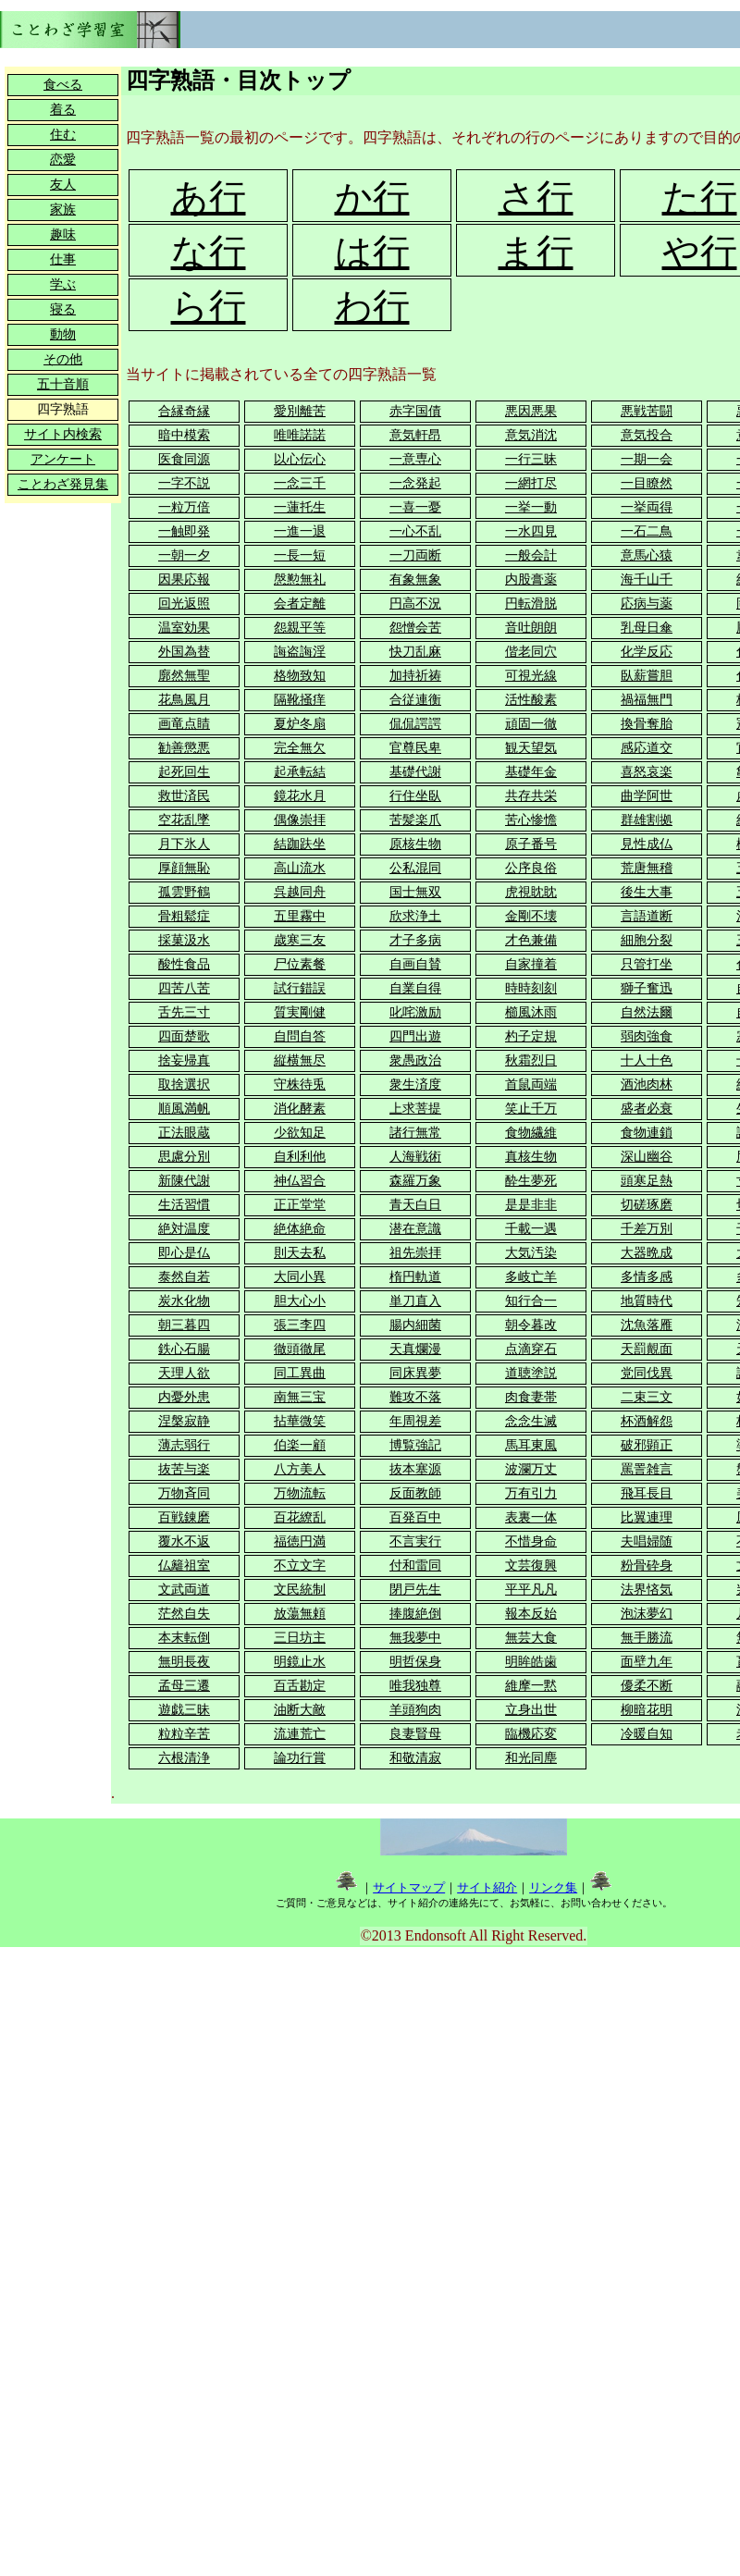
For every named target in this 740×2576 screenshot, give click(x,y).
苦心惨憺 (531, 820)
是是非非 (531, 1205)
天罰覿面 (646, 1349)
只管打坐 (646, 964)
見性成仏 (646, 844)
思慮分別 (184, 1157)
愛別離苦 (300, 411)
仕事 (63, 259)
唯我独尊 (415, 1686)
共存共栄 (531, 796)
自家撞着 (531, 964)
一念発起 (415, 483)
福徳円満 (300, 1541)
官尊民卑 (415, 748)
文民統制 (300, 1589)
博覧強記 (415, 1445)
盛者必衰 (646, 1108)
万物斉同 (184, 1493)
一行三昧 (531, 459)
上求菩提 (415, 1108)
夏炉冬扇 (300, 724)
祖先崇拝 (415, 1253)
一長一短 (300, 555)
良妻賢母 (415, 1734)
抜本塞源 (415, 1469)
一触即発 (184, 531)
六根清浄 (184, 1758)
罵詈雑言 (646, 1469)
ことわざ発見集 (63, 484)
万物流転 (300, 1493)
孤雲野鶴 (184, 892)
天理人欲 (184, 1373)
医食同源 (184, 459)
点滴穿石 (531, 1349)
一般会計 (531, 555)
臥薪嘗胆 (646, 676)
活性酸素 (531, 700)
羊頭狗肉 (415, 1710)
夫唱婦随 (646, 1541)
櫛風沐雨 (531, 1012)
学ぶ (63, 284)
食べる (62, 85)
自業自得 (415, 988)
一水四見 (531, 531)
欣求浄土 (415, 916)
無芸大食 (531, 1638)
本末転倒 (184, 1638)
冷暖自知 (646, 1734)
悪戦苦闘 (646, 411)
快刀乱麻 (415, 652)
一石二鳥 (646, 531)
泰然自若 (184, 1277)
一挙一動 (531, 507)
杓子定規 (531, 1036)
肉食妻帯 (531, 1397)
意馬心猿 (646, 555)
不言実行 (415, 1541)
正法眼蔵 (184, 1133)
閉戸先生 (415, 1589)
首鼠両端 (531, 1084)
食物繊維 (531, 1133)
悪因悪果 (531, 411)
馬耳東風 (531, 1445)
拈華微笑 (300, 1421)
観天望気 (531, 748)
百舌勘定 (300, 1686)
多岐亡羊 (531, 1277)
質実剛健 (300, 1012)
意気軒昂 (415, 435)
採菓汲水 (184, 940)
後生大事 (646, 892)
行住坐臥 (415, 796)
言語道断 (646, 916)
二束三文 (646, 1397)
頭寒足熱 (646, 1181)
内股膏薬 (531, 579)
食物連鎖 (646, 1133)
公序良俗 (531, 868)
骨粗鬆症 (184, 916)
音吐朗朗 (531, 628)
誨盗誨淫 (300, 652)
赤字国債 (415, 411)
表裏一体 (531, 1517)
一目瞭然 (646, 483)
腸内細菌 (415, 1325)
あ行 (208, 197)
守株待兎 (300, 1084)
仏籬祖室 (184, 1565)
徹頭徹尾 (300, 1349)
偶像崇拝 (300, 820)
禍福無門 (646, 700)
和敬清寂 (415, 1758)
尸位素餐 (300, 964)
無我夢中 (415, 1638)
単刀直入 (415, 1301)
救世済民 (184, 796)
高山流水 (300, 868)
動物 (63, 334)
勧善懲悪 (184, 748)
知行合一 (531, 1301)
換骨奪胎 (646, 724)
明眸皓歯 (531, 1662)
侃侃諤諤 (415, 724)
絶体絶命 (300, 1229)
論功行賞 (300, 1758)
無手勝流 (646, 1638)
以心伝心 (300, 459)
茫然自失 (184, 1614)
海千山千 (646, 579)
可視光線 (531, 676)
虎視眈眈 (531, 892)
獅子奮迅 (646, 988)
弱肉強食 (646, 1036)
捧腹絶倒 (415, 1614)
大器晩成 (646, 1253)
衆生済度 (415, 1084)
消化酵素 (300, 1108)
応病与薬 (646, 603)
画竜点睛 (184, 724)
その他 (62, 359)
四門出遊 (415, 1036)
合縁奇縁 (184, 411)
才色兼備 (531, 940)
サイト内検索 (63, 434)
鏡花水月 (300, 796)
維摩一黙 (531, 1686)
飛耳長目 (646, 1493)
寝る (63, 309)
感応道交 (646, 748)
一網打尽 (531, 483)
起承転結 (300, 772)
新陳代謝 (184, 1181)
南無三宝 (300, 1397)
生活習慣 (184, 1205)
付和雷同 (415, 1565)
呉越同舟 (300, 892)
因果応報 (184, 579)
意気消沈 (531, 435)
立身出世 (531, 1710)
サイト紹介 (487, 1887)
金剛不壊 (531, 916)
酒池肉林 (646, 1084)
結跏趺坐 (300, 844)
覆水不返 (184, 1541)
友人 (63, 184)
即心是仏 (184, 1253)
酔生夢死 (531, 1181)
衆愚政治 (415, 1060)
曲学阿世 (646, 796)
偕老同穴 (531, 652)
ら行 (208, 306)
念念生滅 (531, 1421)
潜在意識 (415, 1229)
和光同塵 (531, 1758)
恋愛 (63, 159)
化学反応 (646, 652)
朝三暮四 (184, 1325)
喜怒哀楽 (646, 772)
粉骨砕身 (646, 1565)
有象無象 (415, 579)
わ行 (372, 306)
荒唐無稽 (646, 868)
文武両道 (184, 1589)
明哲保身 (415, 1662)
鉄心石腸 (184, 1349)
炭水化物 (184, 1301)
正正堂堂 (300, 1205)
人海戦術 (415, 1157)
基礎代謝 (415, 772)
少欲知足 (300, 1133)
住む (63, 135)
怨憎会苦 (415, 628)
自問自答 (300, 1036)
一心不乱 (415, 531)
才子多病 (415, 940)
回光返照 (184, 603)
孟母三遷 (184, 1686)
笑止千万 (531, 1108)
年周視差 (415, 1421)
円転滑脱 (531, 603)
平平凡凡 (531, 1589)
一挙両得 (646, 507)
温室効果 (184, 628)
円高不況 (415, 603)
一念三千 (300, 483)
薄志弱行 (184, 1445)
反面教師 (415, 1493)
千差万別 (646, 1229)
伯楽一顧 (300, 1445)
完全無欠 (300, 748)
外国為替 (184, 652)
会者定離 (300, 603)
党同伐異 (646, 1373)
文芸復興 (531, 1565)
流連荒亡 (300, 1734)
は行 (372, 252)
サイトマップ (409, 1887)
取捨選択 (184, 1084)
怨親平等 (300, 628)
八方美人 (300, 1469)
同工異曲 (300, 1373)
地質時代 (646, 1301)
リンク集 (553, 1887)
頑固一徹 (531, 724)
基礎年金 (531, 772)
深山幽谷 (646, 1157)
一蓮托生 (300, 507)
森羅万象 (415, 1181)
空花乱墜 (184, 820)
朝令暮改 (531, 1325)
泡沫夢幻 (646, 1614)
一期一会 (646, 459)
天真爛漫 (415, 1349)
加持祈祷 (415, 676)
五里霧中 (300, 916)
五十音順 (63, 384)
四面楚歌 (184, 1036)
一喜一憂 (415, 507)
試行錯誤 (300, 988)
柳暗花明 (646, 1710)
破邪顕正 (646, 1445)
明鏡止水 (300, 1662)
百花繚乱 (300, 1517)
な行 (208, 252)
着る (63, 110)
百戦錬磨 (184, 1517)
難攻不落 (415, 1397)
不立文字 (300, 1565)
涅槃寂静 (184, 1421)
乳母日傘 (646, 628)
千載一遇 (531, 1229)
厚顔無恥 (184, 868)
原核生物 (415, 844)
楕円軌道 (415, 1277)
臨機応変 (531, 1734)
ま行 (536, 252)
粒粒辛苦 (184, 1734)
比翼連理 (646, 1517)
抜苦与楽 (184, 1469)
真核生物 (531, 1157)
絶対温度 (184, 1229)
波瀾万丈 (531, 1469)
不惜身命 (531, 1541)
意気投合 (646, 435)
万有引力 (531, 1493)
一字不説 (184, 483)
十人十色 (646, 1060)
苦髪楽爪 (415, 820)
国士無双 (415, 892)
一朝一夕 (184, 555)
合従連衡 (415, 700)
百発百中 (415, 1517)
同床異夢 (415, 1373)
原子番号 (531, 844)
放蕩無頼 (300, 1614)
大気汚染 (531, 1253)
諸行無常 (415, 1133)
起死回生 (184, 772)
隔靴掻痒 (300, 700)
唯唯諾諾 (300, 435)
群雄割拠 (646, 820)
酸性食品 (184, 964)
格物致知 (300, 676)
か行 (372, 197)
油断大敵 (300, 1710)
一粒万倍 (184, 507)
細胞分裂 (646, 940)
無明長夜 (184, 1662)
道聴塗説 (531, 1373)
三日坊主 (300, 1638)
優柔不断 (646, 1686)
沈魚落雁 (646, 1325)
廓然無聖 (184, 676)
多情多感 (646, 1277)
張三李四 (300, 1325)
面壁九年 (646, 1662)
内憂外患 (184, 1397)
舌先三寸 (184, 1012)
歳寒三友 (300, 940)
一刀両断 (415, 555)
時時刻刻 (531, 988)
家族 (63, 209)
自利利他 (300, 1157)
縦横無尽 (300, 1060)
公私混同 (415, 868)
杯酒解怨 (646, 1421)
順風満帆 (184, 1108)
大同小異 (300, 1277)
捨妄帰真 (184, 1060)
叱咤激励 (415, 1012)
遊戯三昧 (184, 1710)
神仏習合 (300, 1181)
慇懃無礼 (300, 579)
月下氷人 (184, 844)
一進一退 (300, 531)
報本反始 (531, 1614)
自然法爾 (646, 1012)
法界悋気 (646, 1589)
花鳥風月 (184, 700)
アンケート (63, 459)
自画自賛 (415, 964)
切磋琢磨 (646, 1205)
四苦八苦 (184, 988)
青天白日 (415, 1205)
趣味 (63, 234)
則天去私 (300, 1253)
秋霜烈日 (531, 1060)
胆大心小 (300, 1301)
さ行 (536, 197)
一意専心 (415, 459)
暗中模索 (184, 435)
